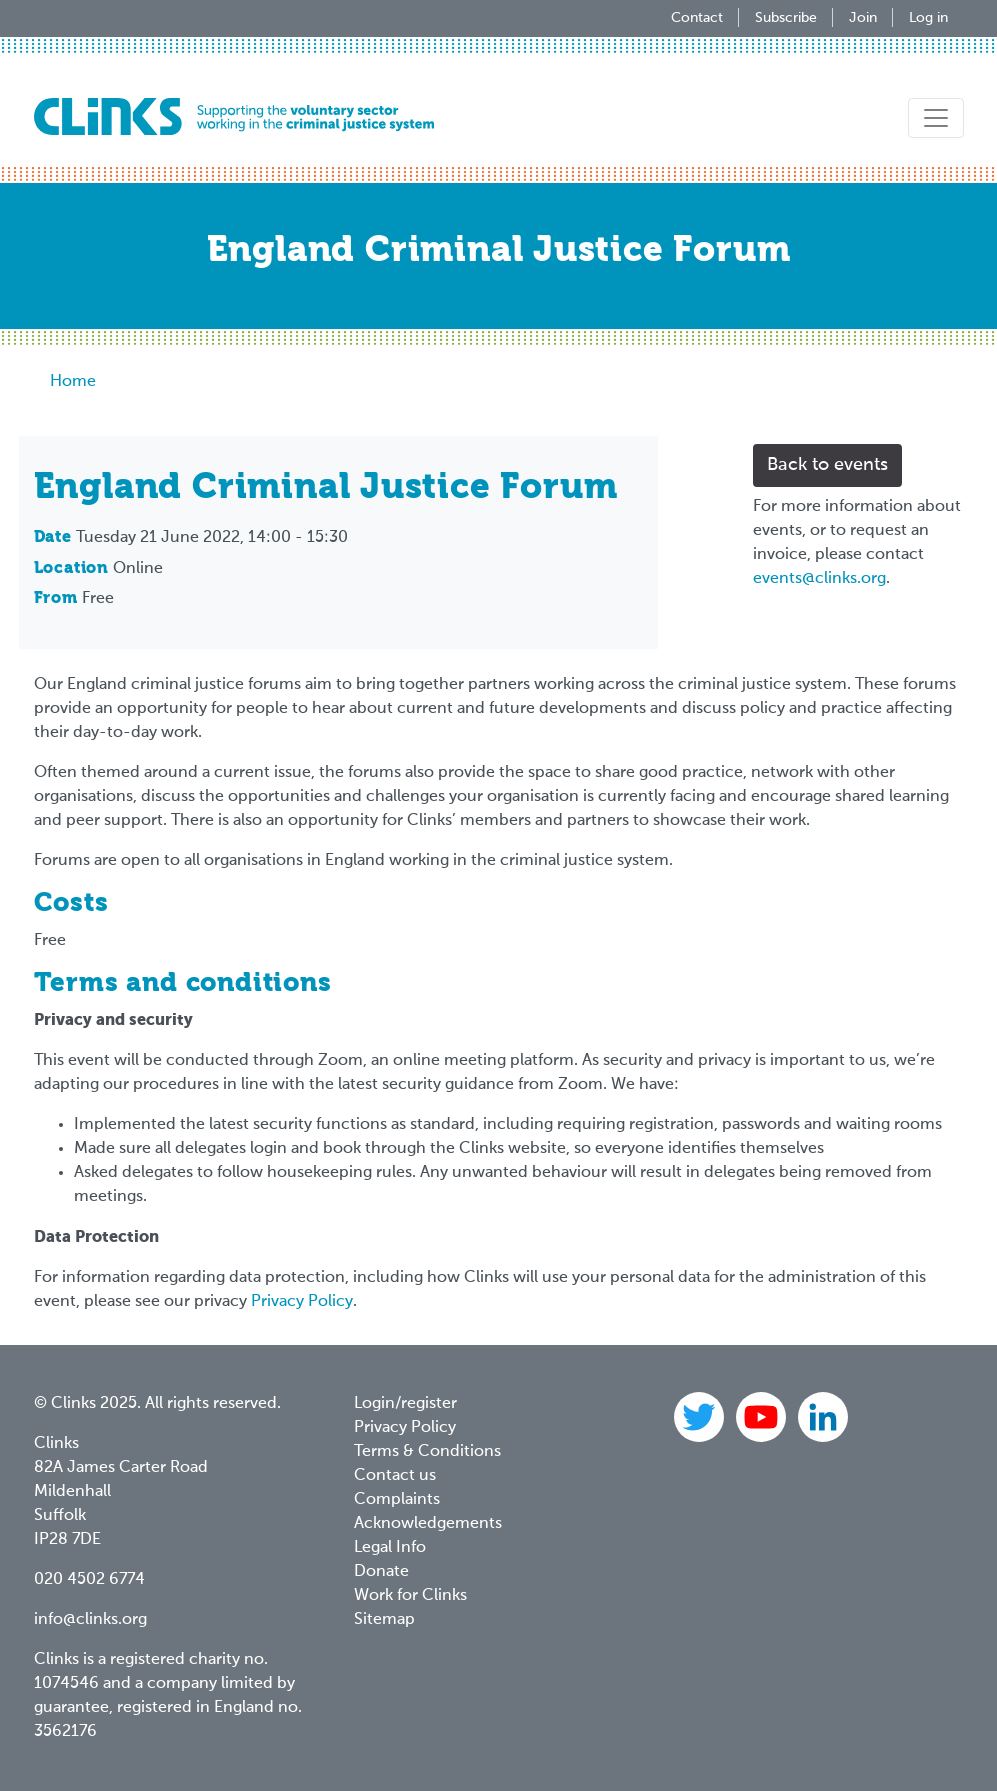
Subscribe (786, 18)
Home (73, 382)
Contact (697, 18)
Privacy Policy (302, 1302)
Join (863, 18)
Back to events (827, 465)
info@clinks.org (90, 1620)
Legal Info (390, 1548)
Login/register (405, 1404)
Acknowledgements (428, 1524)
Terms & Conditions (427, 1452)
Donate (381, 1572)
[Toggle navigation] (936, 118)
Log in (928, 18)
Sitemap (384, 1620)
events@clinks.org (819, 579)
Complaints (397, 1500)
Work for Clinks (410, 1596)
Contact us (395, 1476)
